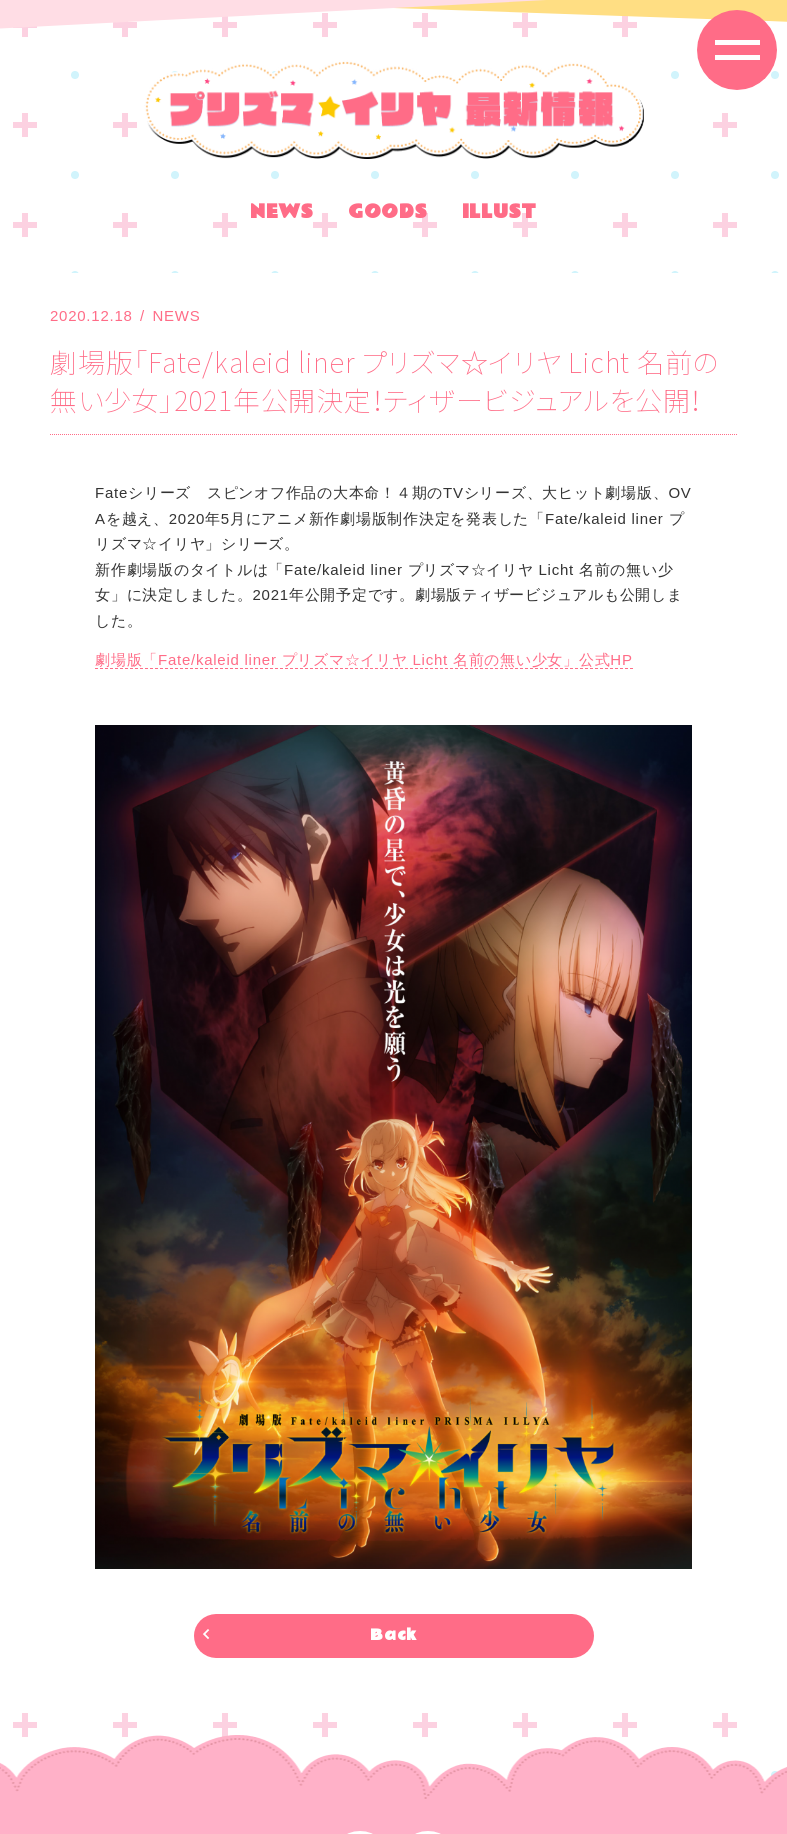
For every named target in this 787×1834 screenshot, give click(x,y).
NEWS (282, 215)
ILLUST (500, 215)
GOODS (388, 215)
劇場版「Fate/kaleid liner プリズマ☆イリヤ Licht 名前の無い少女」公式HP (364, 659)
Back (393, 1635)
